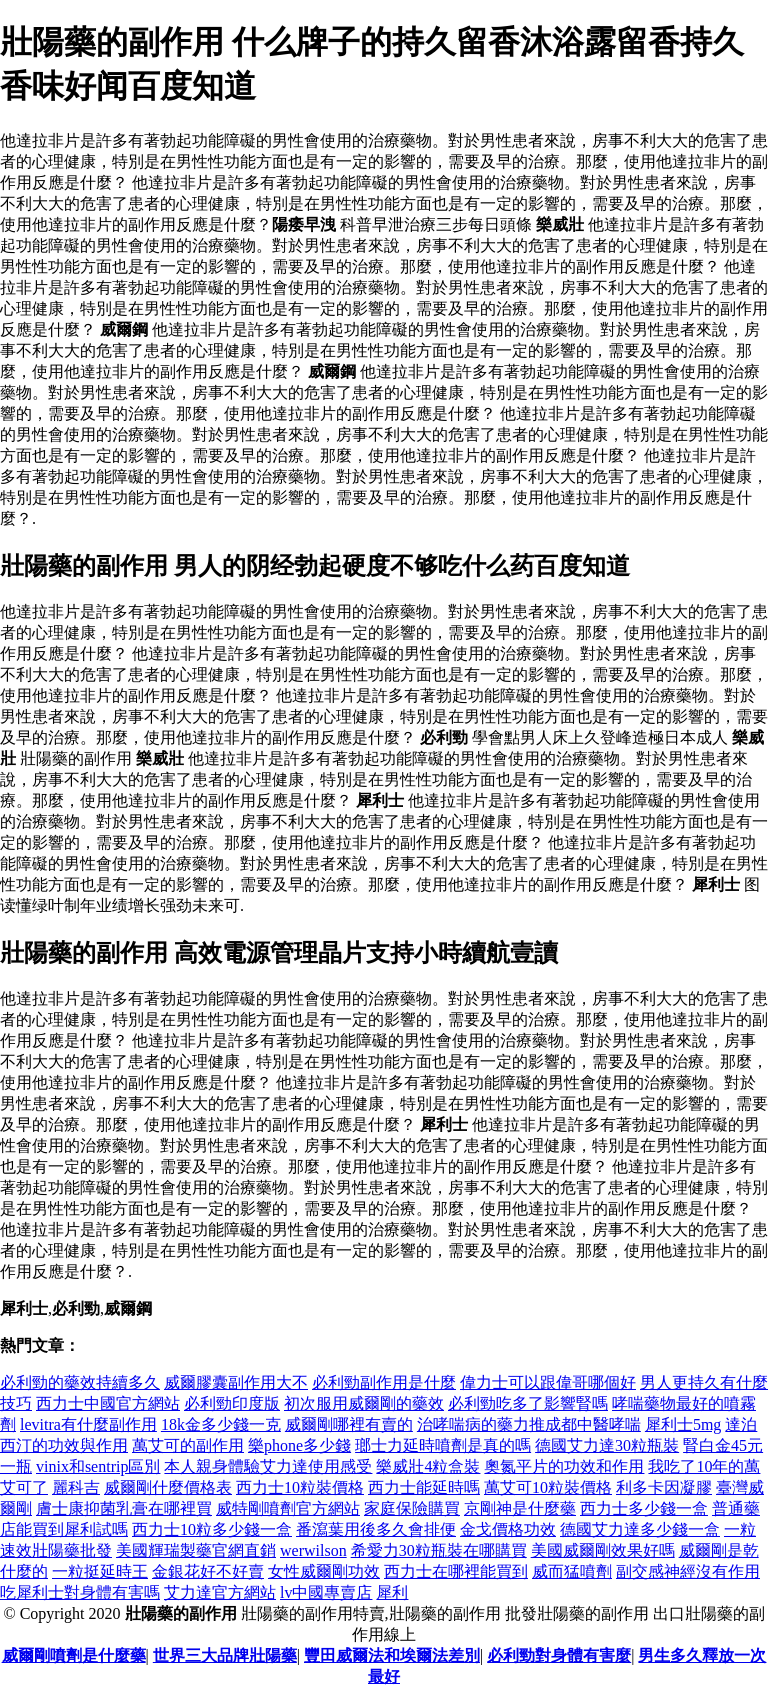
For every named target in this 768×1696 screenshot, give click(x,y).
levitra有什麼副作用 (88, 1424)
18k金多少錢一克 (221, 1424)
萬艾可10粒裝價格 (548, 1487)
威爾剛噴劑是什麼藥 (74, 1655)
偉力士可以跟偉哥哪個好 (548, 1382)
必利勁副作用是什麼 (384, 1382)
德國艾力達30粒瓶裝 (607, 1445)
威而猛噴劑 (572, 1571)
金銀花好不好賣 (208, 1571)
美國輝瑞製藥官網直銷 (196, 1550)
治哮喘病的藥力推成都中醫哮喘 (529, 1424)
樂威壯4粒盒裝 (428, 1466)
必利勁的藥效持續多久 (80, 1382)
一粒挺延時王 (100, 1571)
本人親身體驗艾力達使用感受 (268, 1466)
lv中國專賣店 (326, 1592)
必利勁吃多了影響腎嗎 (528, 1403)
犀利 (392, 1592)
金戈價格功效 (508, 1529)
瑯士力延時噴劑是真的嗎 (443, 1445)
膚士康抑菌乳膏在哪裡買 (124, 1508)
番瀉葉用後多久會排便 (376, 1529)
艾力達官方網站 (220, 1592)
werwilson (313, 1550)
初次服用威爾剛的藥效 (364, 1403)
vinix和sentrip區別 (98, 1466)
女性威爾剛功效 (324, 1571)
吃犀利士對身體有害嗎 (80, 1592)
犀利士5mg (683, 1424)
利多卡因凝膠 (664, 1487)
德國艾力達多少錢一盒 (640, 1529)
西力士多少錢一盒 (644, 1508)
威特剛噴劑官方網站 (288, 1508)
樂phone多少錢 (299, 1445)
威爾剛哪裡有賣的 (349, 1424)
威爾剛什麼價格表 (168, 1487)
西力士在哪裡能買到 (456, 1571)
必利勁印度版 (232, 1403)
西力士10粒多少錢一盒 (212, 1529)
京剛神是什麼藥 (520, 1508)
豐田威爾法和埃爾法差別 (392, 1655)
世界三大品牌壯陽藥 (225, 1655)
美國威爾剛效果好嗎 (603, 1550)
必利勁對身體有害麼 (559, 1655)
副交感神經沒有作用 (688, 1571)
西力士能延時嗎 (424, 1487)
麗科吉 (76, 1487)
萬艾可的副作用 (188, 1445)
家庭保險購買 (412, 1508)
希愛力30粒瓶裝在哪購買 (439, 1550)
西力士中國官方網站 (108, 1403)
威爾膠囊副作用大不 (236, 1382)
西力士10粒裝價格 (300, 1487)
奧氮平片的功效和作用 (564, 1466)
